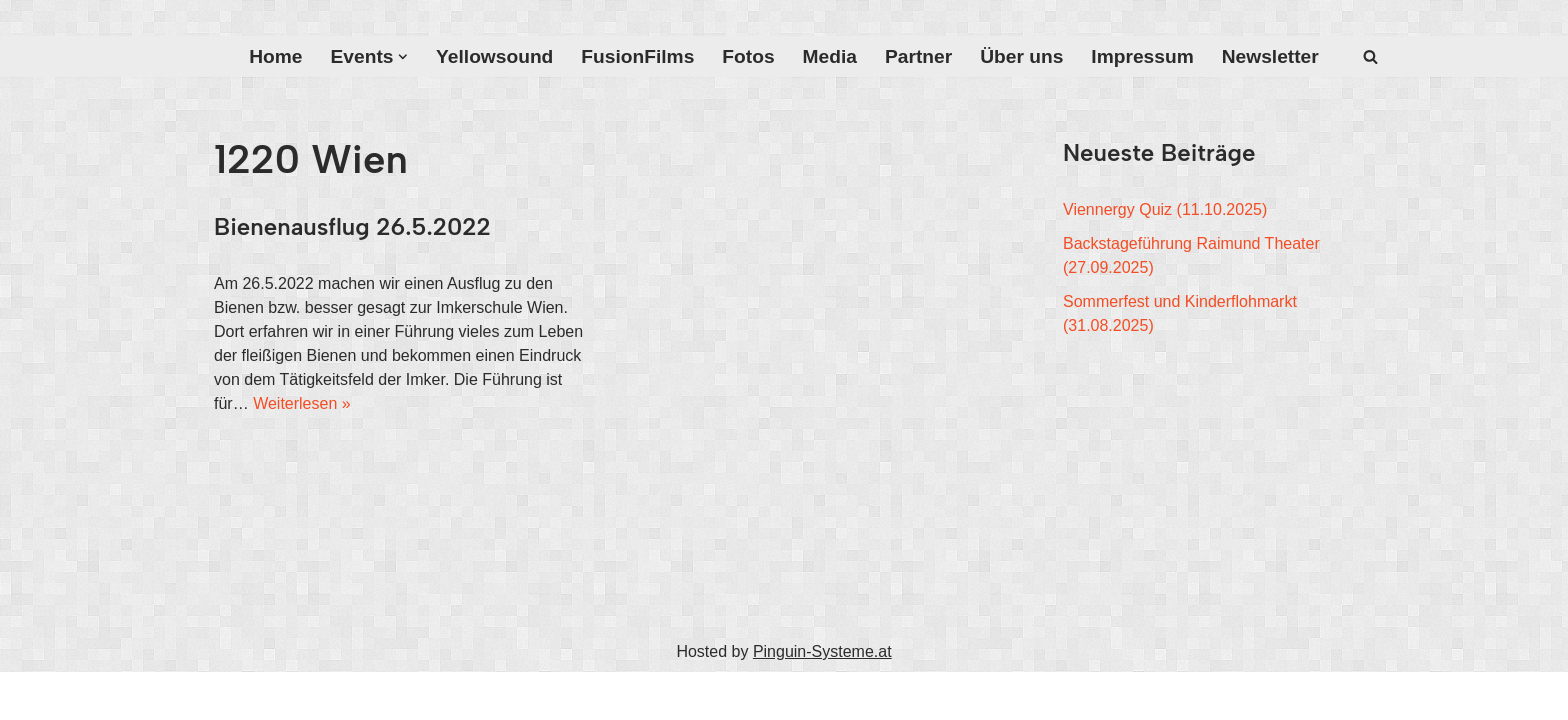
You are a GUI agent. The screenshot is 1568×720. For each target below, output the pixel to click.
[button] (403, 57)
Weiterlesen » (302, 403)
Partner (918, 56)
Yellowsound (494, 56)
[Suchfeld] (1370, 56)
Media (830, 56)
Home (275, 56)
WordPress (415, 695)
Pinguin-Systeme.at (822, 651)
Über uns (1021, 56)
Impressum (1142, 56)
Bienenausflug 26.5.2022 (352, 226)
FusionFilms (637, 56)
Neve (232, 695)
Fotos (748, 56)
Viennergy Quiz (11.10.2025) (1165, 209)
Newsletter (1270, 56)
